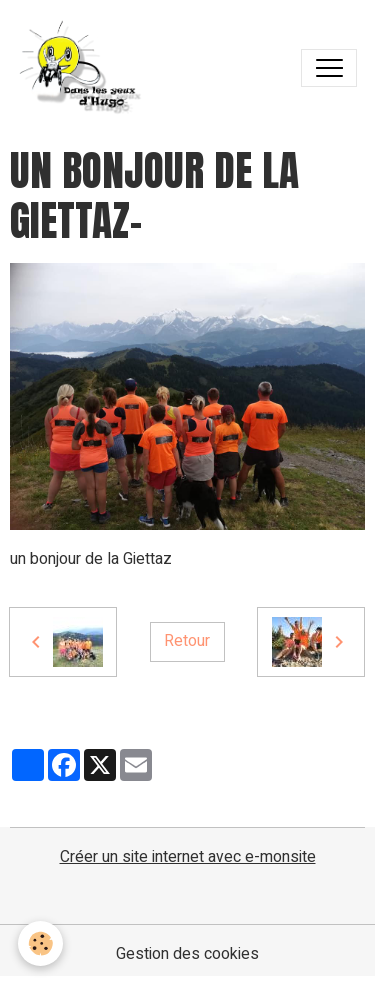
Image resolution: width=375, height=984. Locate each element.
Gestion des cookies (187, 954)
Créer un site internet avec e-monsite (188, 857)
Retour (187, 641)
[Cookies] (40, 943)
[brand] (86, 68)
